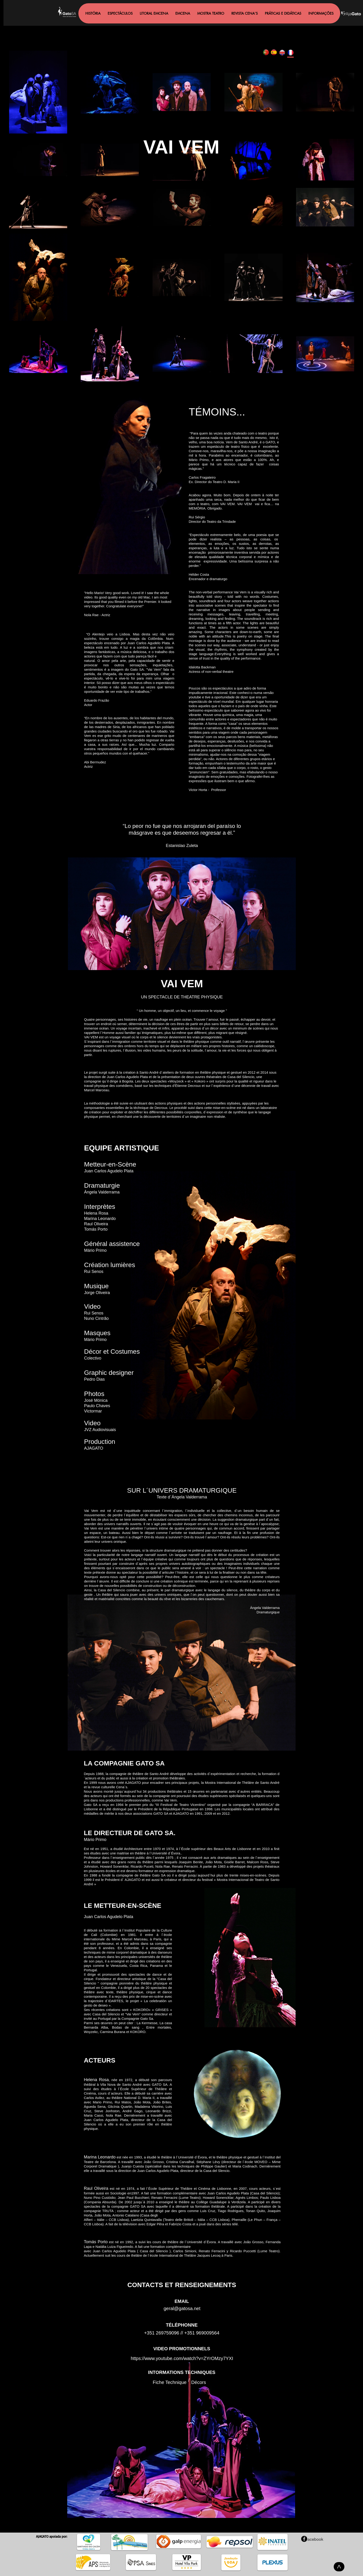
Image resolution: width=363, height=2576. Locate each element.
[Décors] (198, 2382)
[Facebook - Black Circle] (304, 2539)
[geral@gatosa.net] (182, 2308)
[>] (339, 2566)
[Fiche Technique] (170, 2382)
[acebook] (315, 2539)
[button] (120, 13)
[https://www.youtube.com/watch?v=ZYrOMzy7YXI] (182, 2358)
